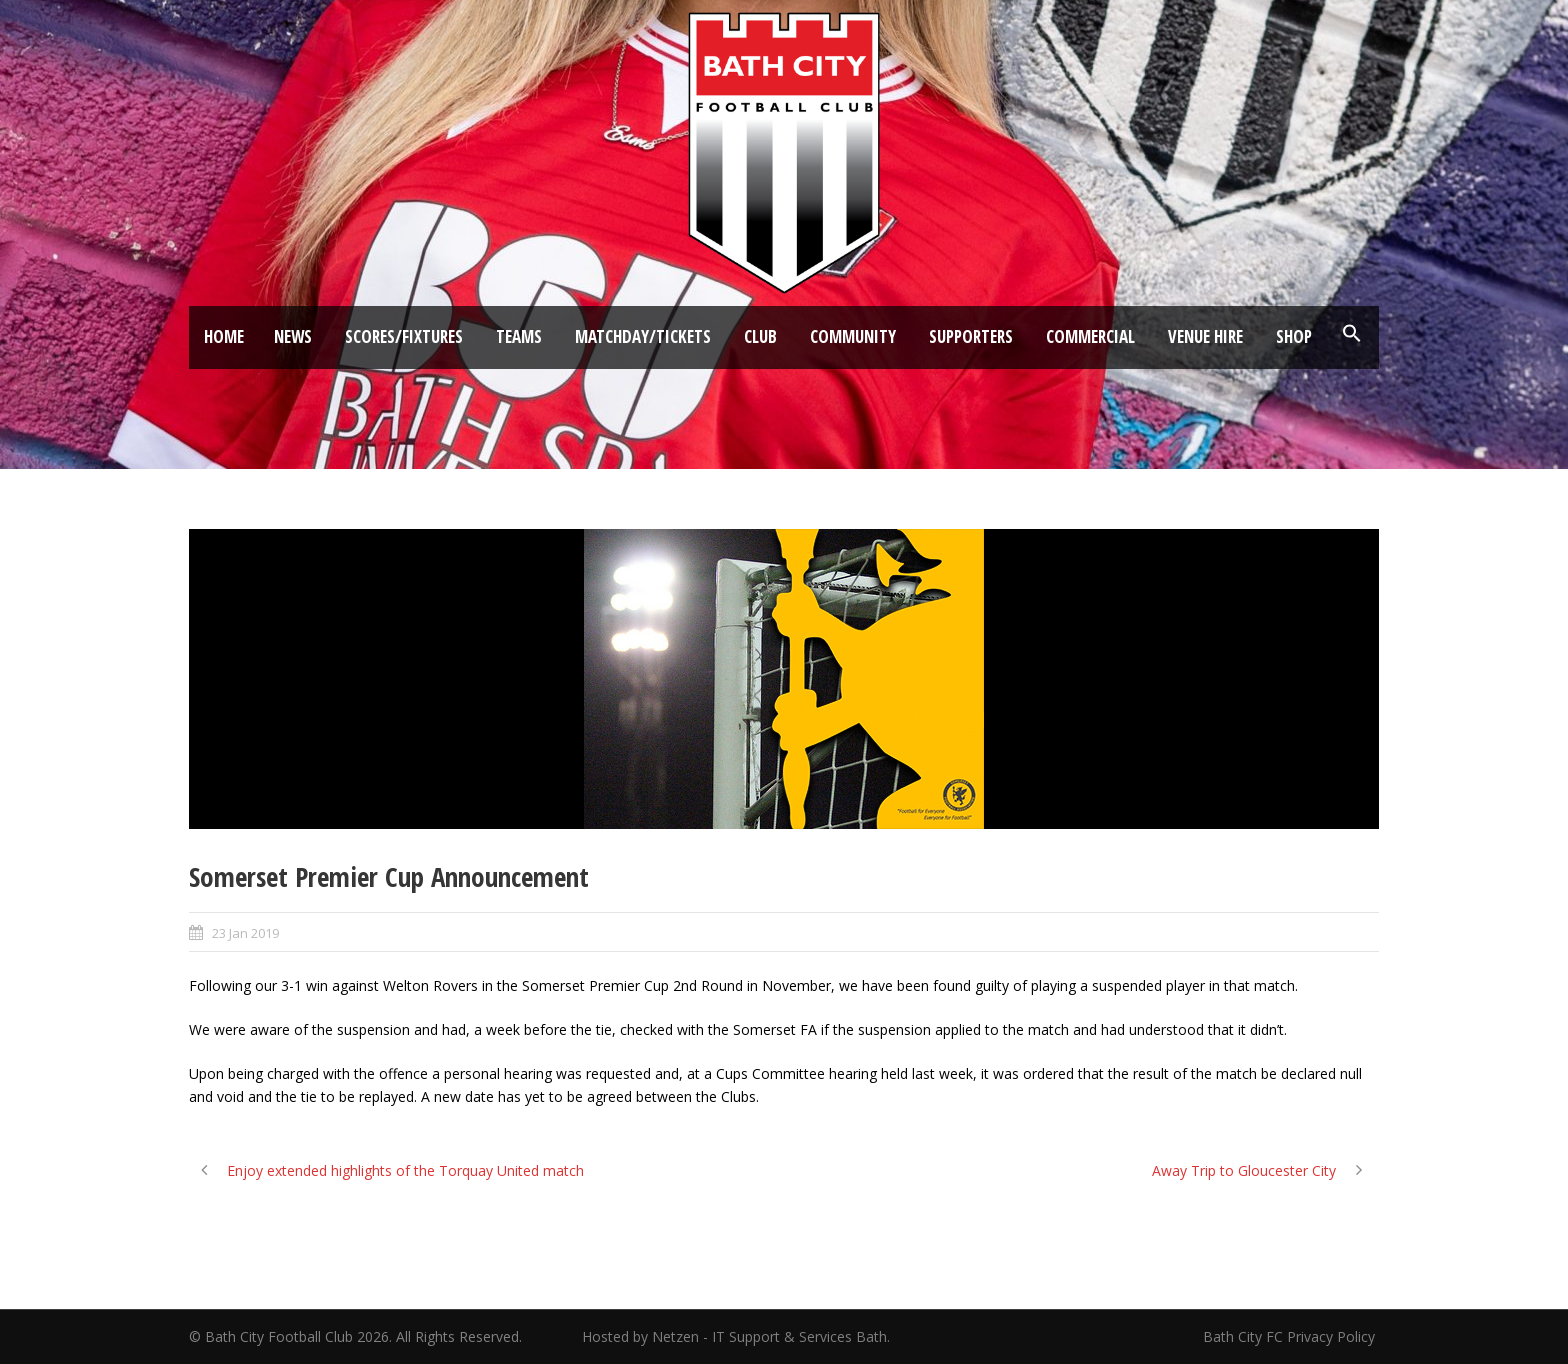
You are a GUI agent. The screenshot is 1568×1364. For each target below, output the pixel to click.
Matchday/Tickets (643, 336)
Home (224, 336)
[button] (1352, 334)
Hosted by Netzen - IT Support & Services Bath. (736, 1336)
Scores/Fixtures (404, 336)
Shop (1294, 336)
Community (853, 336)
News (293, 336)
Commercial (1090, 336)
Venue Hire (1205, 336)
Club (760, 336)
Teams (519, 336)
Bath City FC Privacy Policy (1291, 1336)
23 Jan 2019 (245, 933)
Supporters (971, 336)
